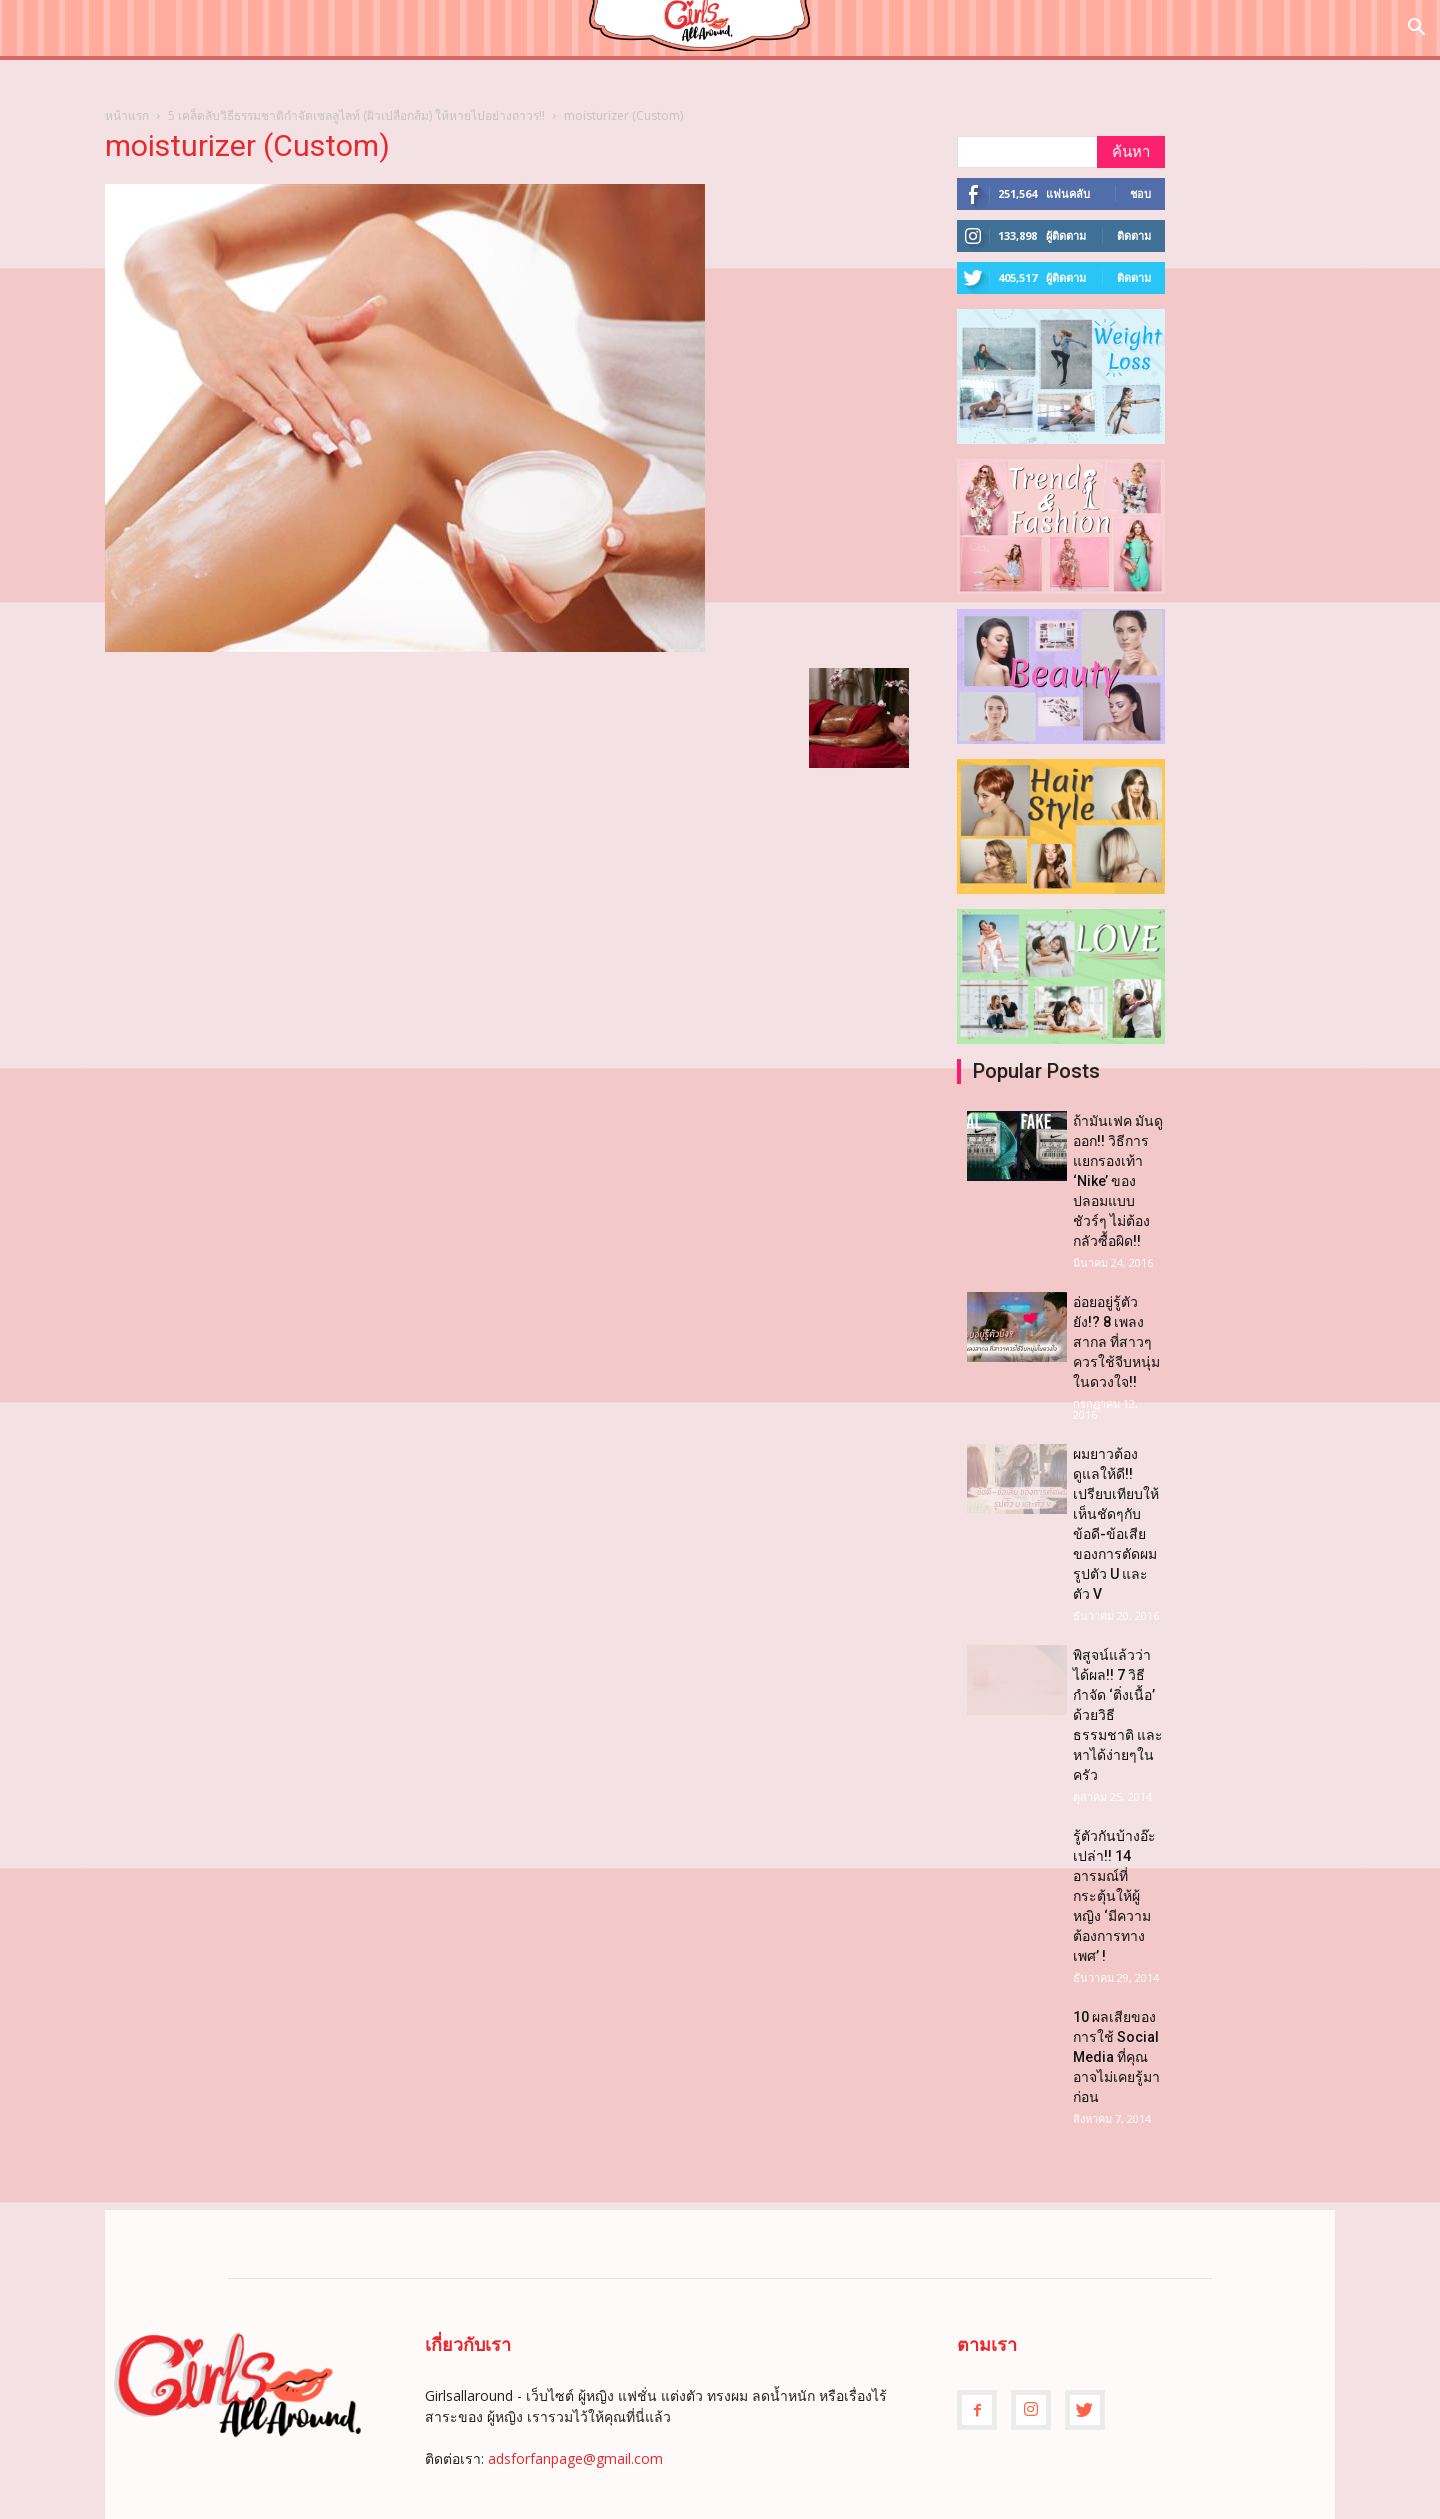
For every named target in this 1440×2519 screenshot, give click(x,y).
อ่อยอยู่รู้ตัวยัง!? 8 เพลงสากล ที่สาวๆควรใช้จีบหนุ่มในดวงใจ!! (1116, 1342)
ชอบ (1140, 193)
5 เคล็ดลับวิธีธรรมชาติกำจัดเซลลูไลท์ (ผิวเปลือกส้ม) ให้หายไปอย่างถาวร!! (356, 115)
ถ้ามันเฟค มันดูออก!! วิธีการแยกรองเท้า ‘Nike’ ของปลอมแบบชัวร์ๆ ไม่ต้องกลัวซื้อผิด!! (1118, 1181)
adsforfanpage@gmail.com (575, 2458)
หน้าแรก (127, 115)
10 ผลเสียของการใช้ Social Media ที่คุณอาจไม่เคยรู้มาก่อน (1116, 2057)
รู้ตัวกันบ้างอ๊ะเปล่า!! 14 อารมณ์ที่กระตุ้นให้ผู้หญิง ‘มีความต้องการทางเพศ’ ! (1114, 1896)
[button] (1416, 29)
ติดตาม (1134, 235)
